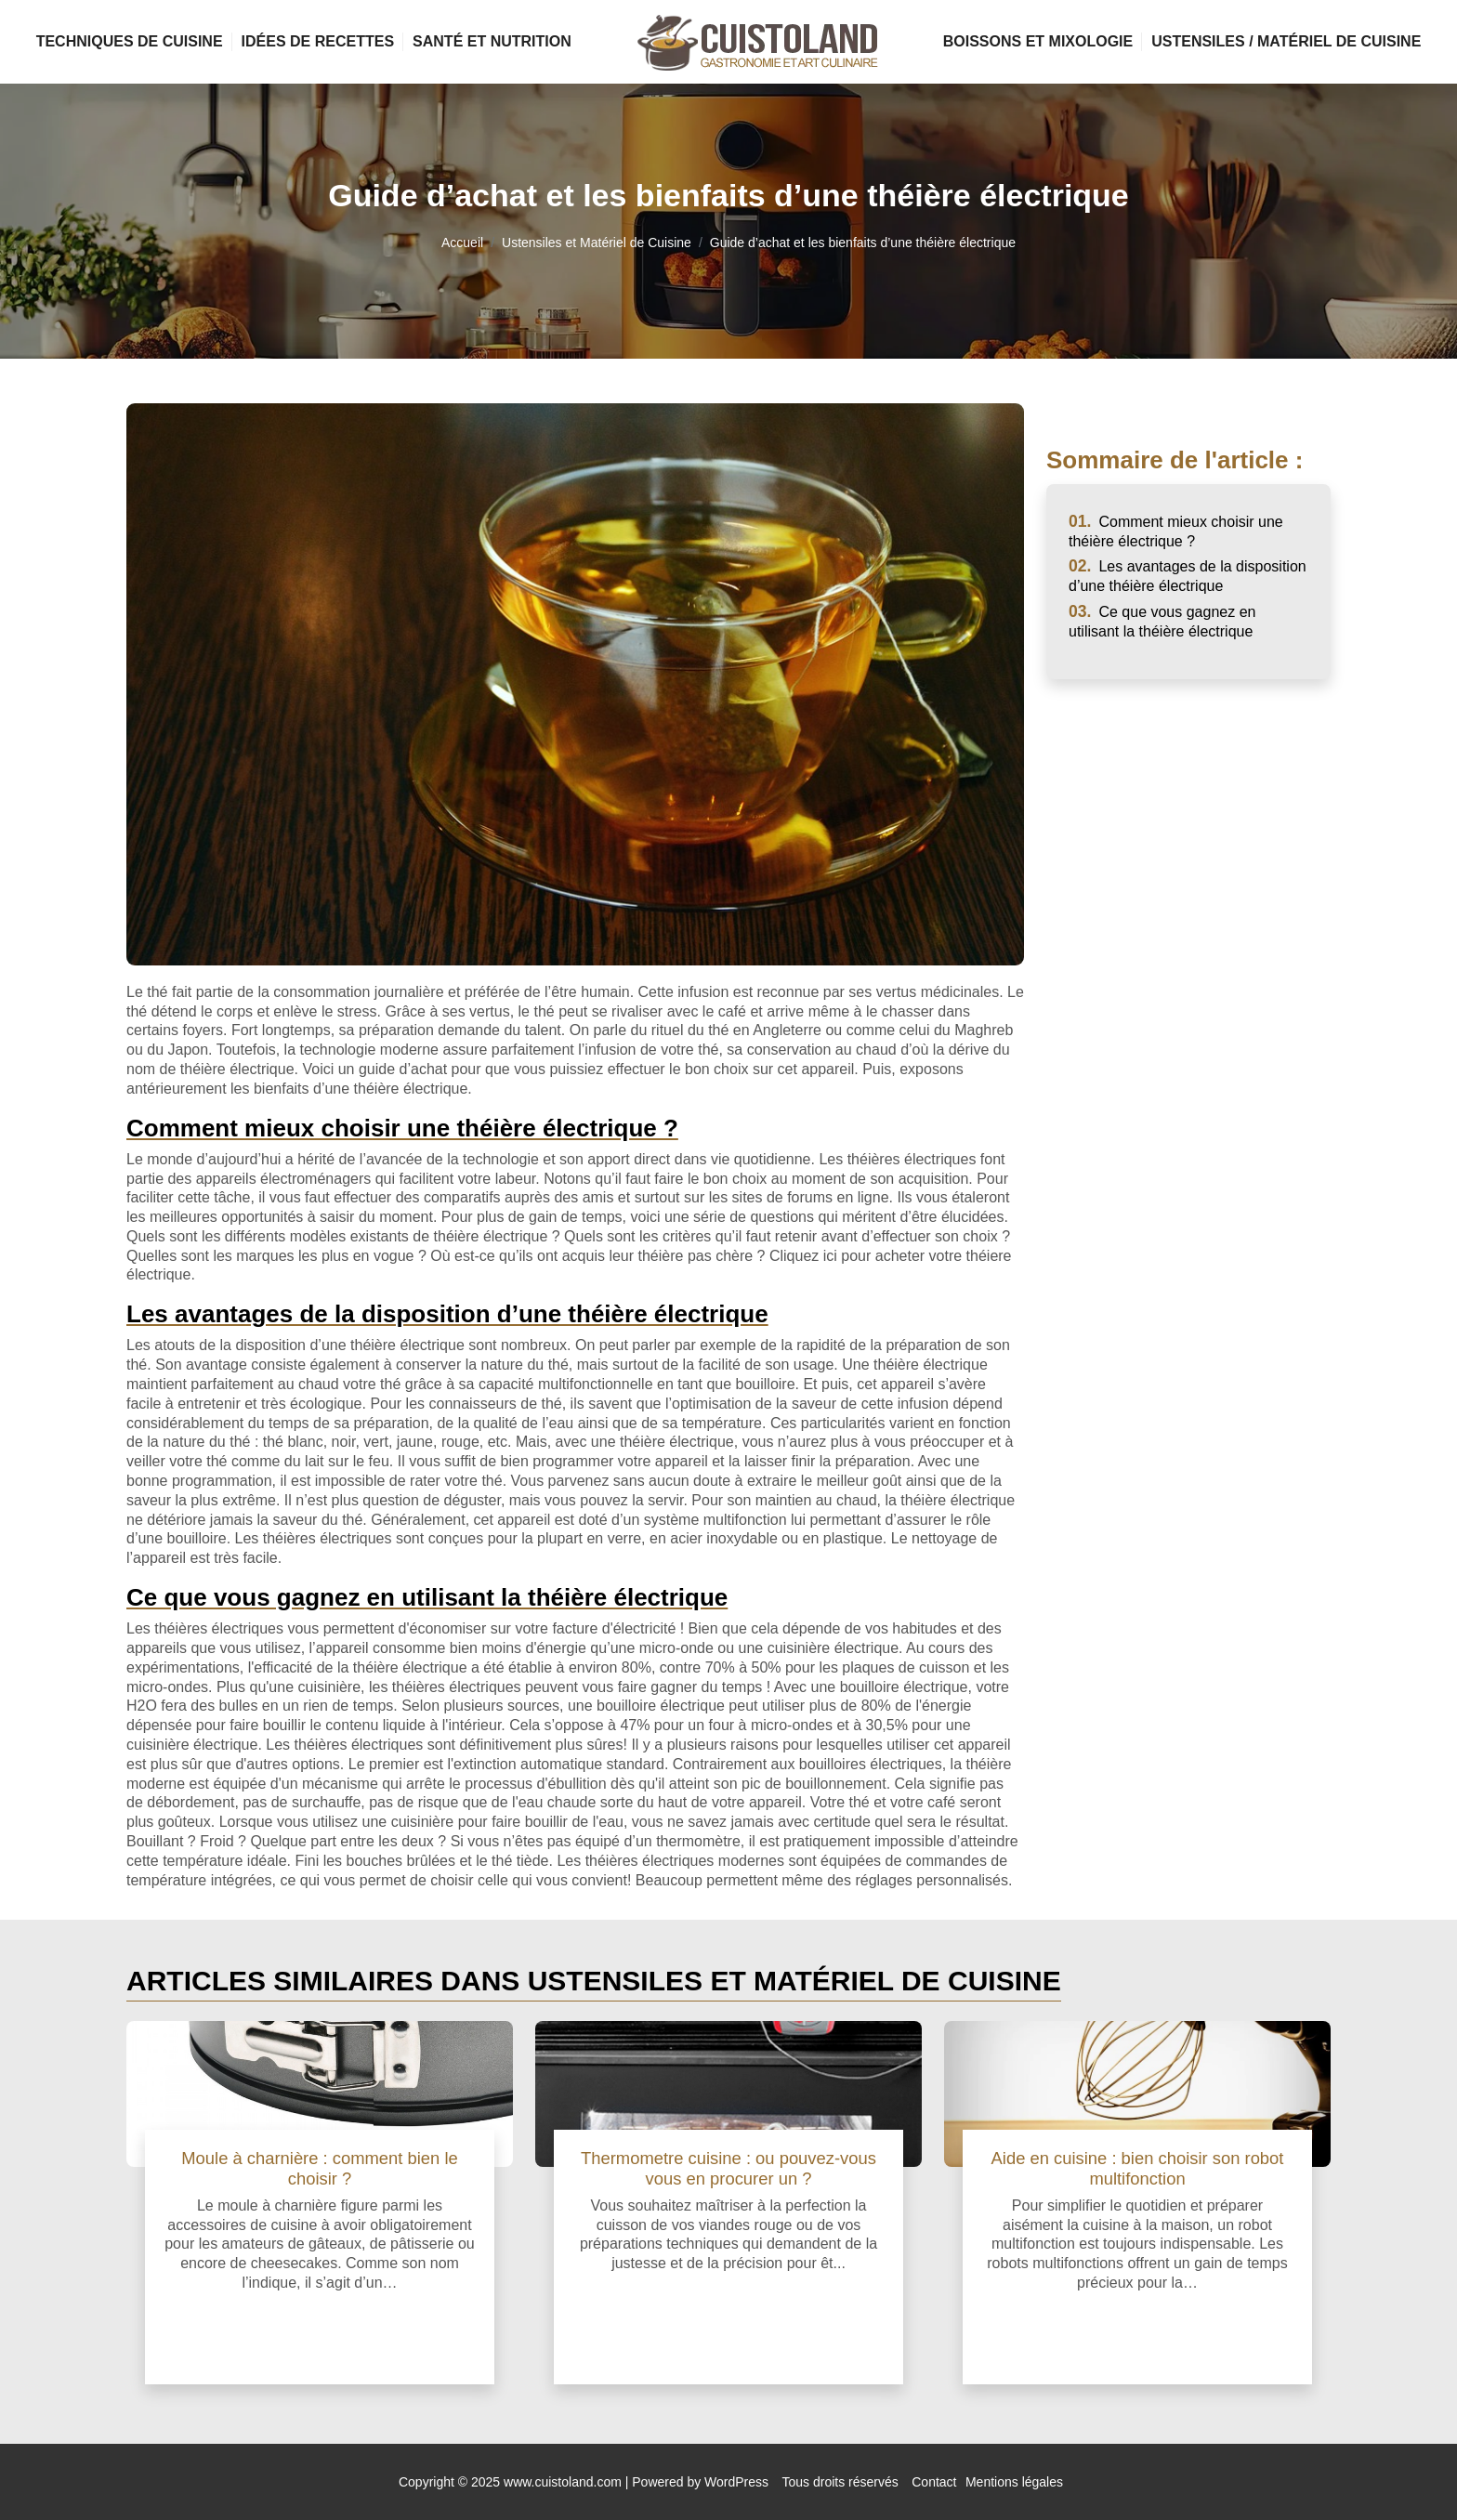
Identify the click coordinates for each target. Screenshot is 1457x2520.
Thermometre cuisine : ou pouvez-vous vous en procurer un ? (728, 2168)
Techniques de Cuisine (129, 41)
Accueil (462, 242)
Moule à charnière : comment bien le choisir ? (319, 2168)
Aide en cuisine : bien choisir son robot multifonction (1137, 2168)
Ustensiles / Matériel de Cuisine (1286, 41)
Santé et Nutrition (492, 41)
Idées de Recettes (318, 41)
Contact (934, 2481)
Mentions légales (1014, 2481)
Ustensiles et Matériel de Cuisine (596, 242)
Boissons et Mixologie (1038, 41)
